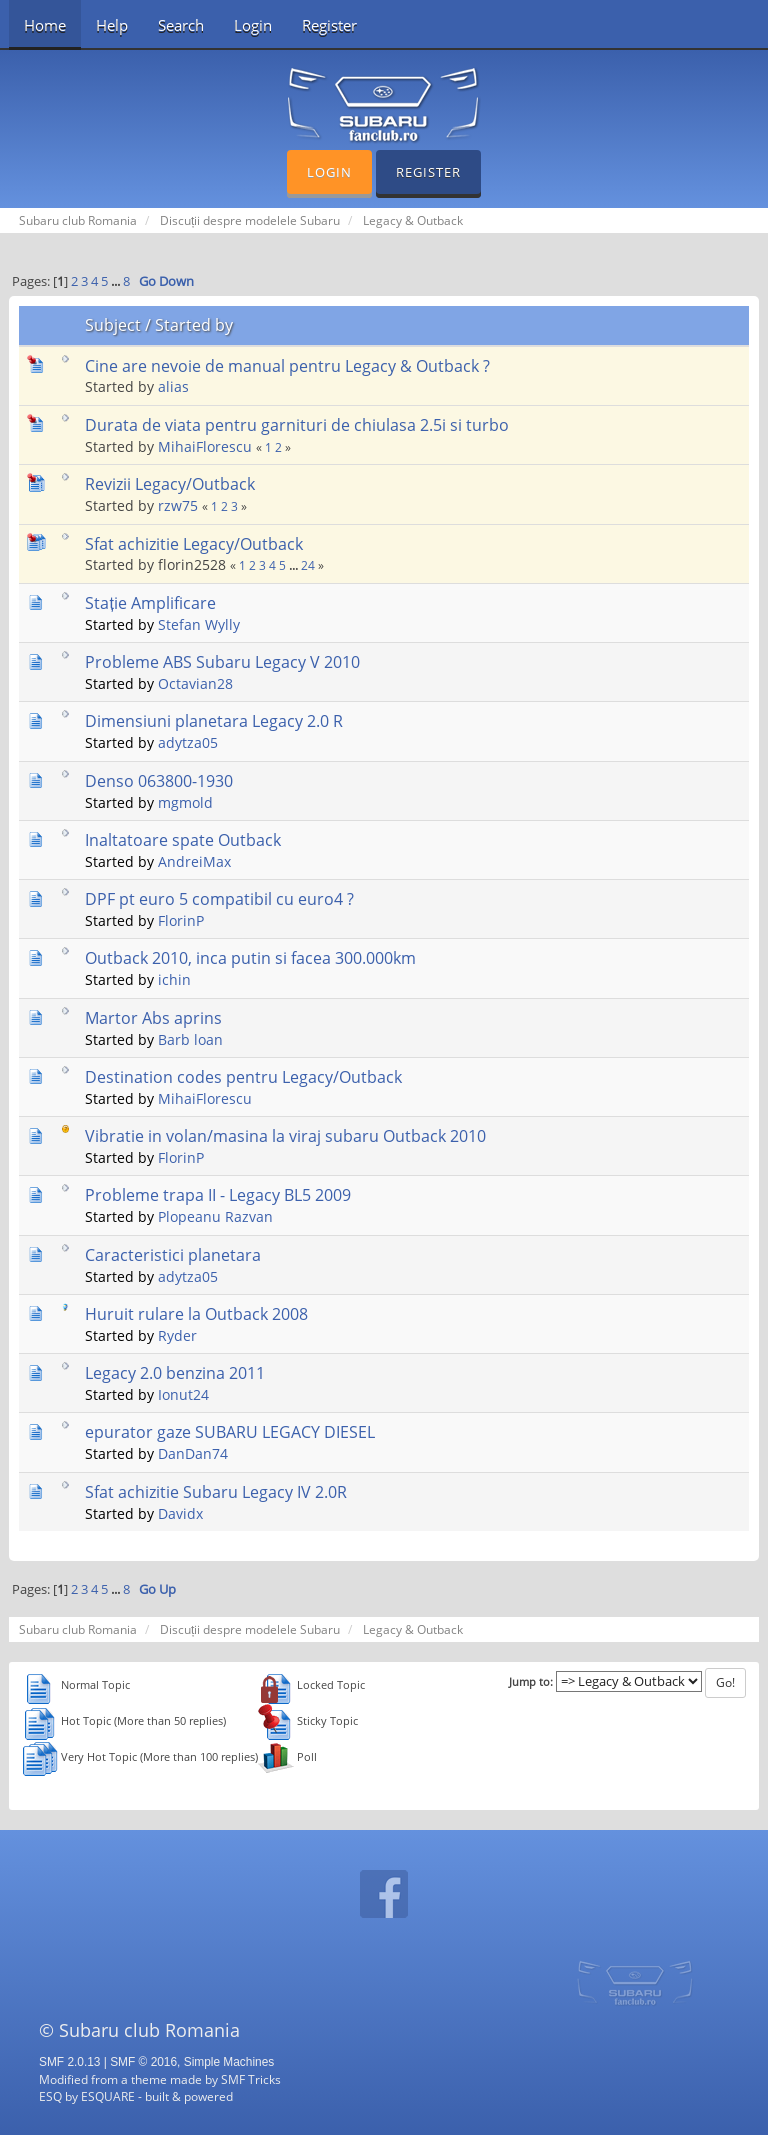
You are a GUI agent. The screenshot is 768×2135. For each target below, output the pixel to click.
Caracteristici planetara (173, 1255)
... (117, 281)
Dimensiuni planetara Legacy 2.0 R (214, 721)
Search (181, 25)
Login (253, 25)
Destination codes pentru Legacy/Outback (243, 1077)
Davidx (180, 1513)
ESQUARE (108, 2096)
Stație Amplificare (150, 603)
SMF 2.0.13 (69, 2062)
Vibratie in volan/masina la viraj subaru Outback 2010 (285, 1136)
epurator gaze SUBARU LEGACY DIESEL (230, 1432)
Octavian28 (195, 683)
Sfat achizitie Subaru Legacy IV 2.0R (216, 1492)
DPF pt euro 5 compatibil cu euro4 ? (219, 899)
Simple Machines (229, 2062)
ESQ (50, 2096)
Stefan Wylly (199, 624)
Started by (194, 325)
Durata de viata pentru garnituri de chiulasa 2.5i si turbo (297, 425)
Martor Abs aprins (153, 1018)
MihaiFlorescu (205, 446)
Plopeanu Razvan (215, 1216)
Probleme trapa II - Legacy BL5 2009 (218, 1195)
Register (329, 25)
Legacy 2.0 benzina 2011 (175, 1373)
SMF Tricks (251, 2079)
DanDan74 (193, 1453)
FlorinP (181, 920)
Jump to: (531, 1682)
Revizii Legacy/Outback (170, 484)
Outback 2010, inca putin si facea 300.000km (250, 958)
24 (308, 565)
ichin (174, 979)
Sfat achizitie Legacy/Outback (194, 544)
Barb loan (190, 1039)
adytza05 (188, 742)
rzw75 (178, 505)
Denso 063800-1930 (159, 781)
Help (112, 25)
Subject (113, 325)
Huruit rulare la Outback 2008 (196, 1314)
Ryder (177, 1335)
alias (173, 386)
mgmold (185, 802)
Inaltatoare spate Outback (183, 840)
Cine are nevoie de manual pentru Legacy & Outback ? (287, 366)
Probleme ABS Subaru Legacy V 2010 (222, 662)
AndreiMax (194, 861)
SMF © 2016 (143, 2062)
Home (45, 25)
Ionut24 (183, 1394)
